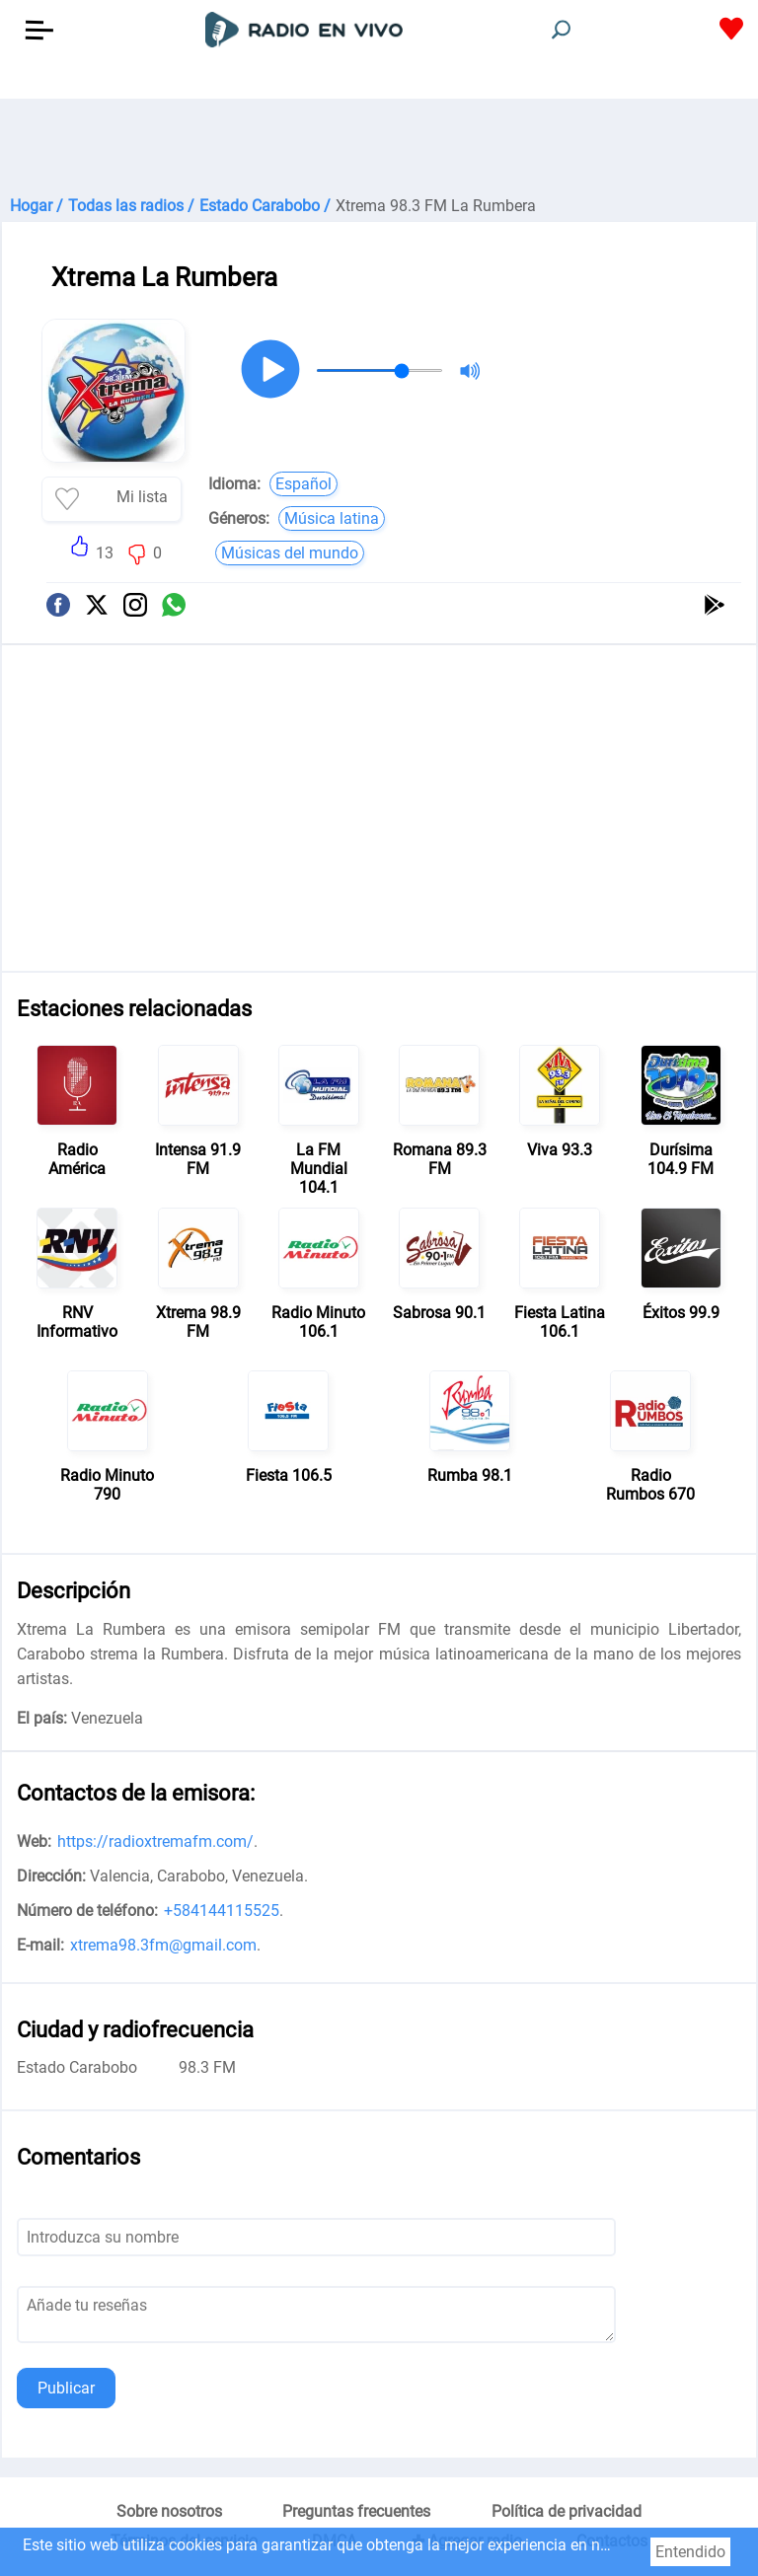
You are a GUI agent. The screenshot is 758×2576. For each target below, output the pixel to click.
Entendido (690, 2551)
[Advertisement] (379, 148)
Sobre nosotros (169, 2511)
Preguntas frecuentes (356, 2511)
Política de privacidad (567, 2511)
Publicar (66, 2388)
